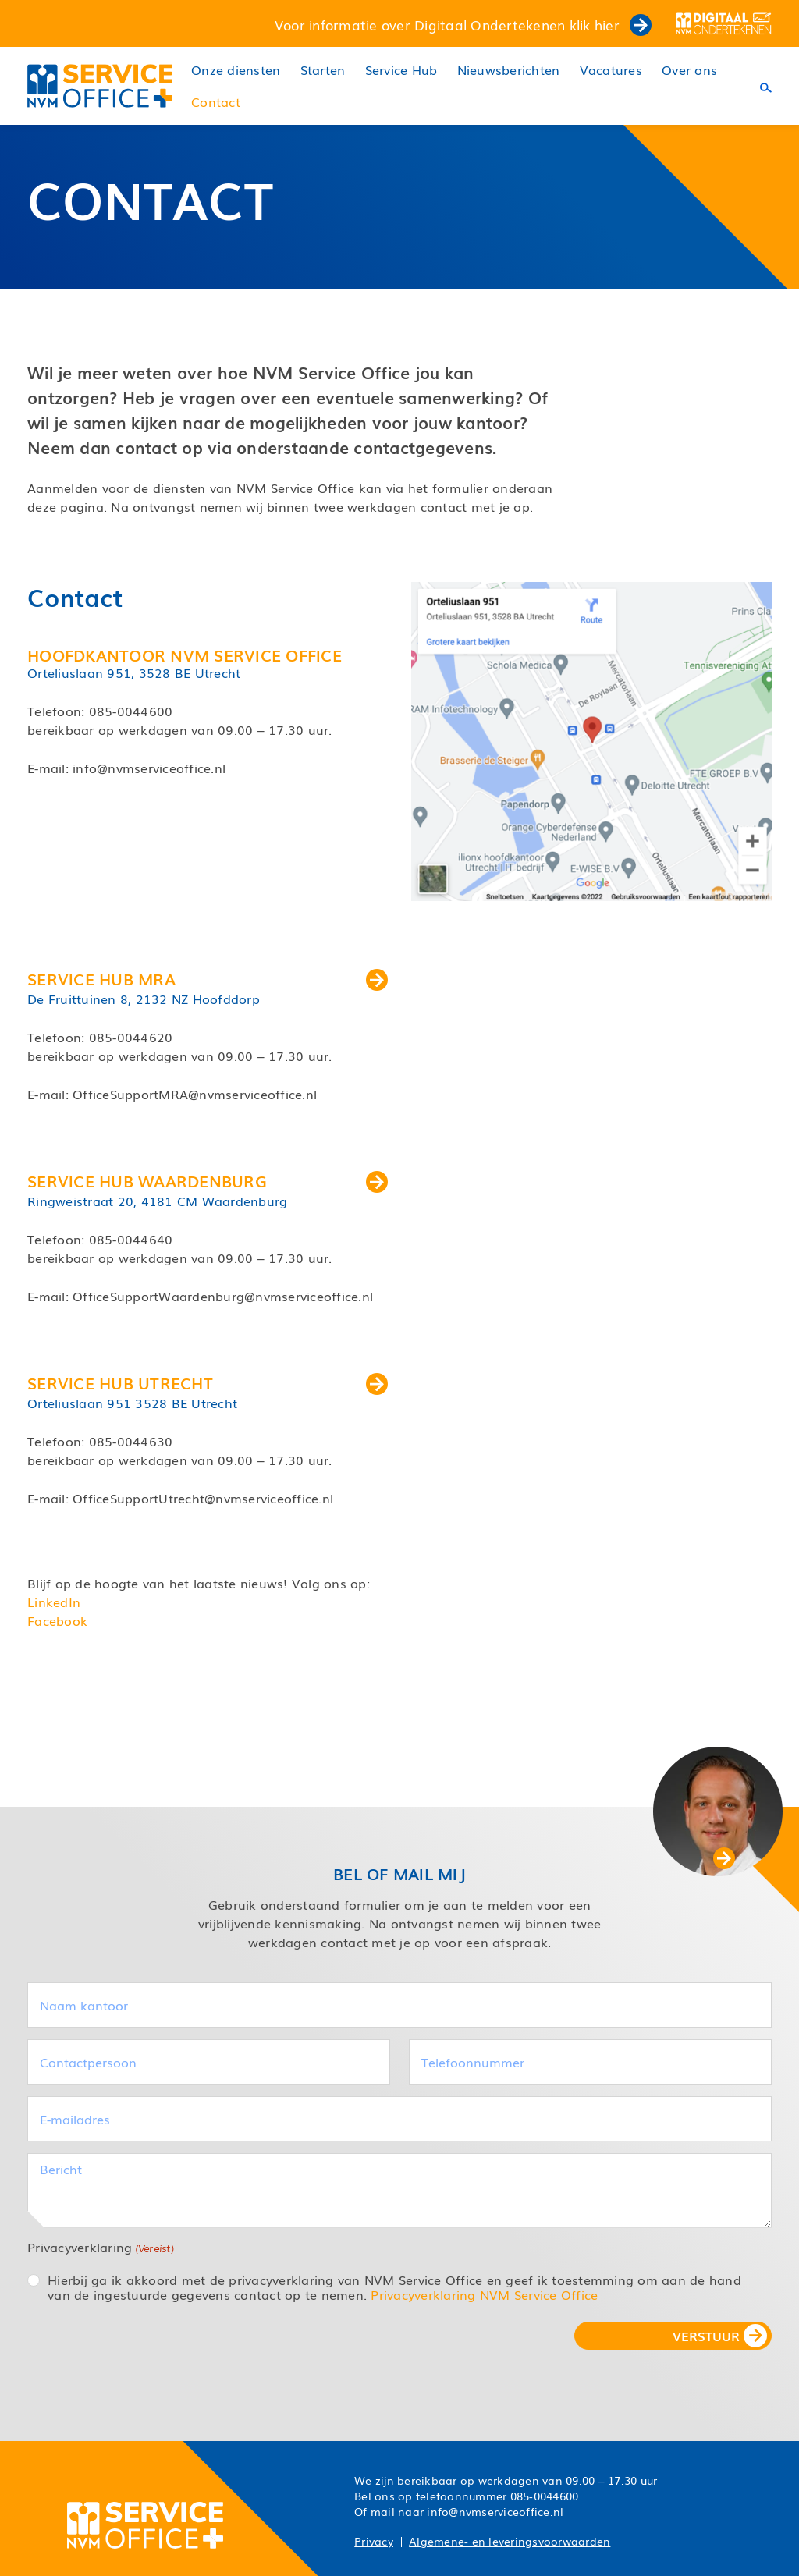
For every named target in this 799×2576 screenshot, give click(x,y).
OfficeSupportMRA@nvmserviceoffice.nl (195, 1093)
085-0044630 (131, 1441)
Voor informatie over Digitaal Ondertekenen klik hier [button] (463, 24)
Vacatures (611, 70)
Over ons (689, 70)
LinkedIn (53, 1601)
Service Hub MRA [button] (207, 978)
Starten (323, 70)
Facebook (57, 1620)
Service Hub (401, 70)
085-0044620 (131, 1036)
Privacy (373, 2541)
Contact (215, 102)
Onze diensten (235, 70)
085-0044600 (131, 710)
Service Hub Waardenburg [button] (207, 1180)
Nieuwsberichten (508, 70)
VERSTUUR (706, 2335)
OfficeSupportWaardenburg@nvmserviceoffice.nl (223, 1295)
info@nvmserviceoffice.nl (149, 767)
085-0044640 (131, 1238)
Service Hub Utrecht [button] (207, 1382)
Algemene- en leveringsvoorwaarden (509, 2541)
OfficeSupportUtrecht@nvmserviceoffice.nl (203, 1497)
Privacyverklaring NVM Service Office (484, 2294)
